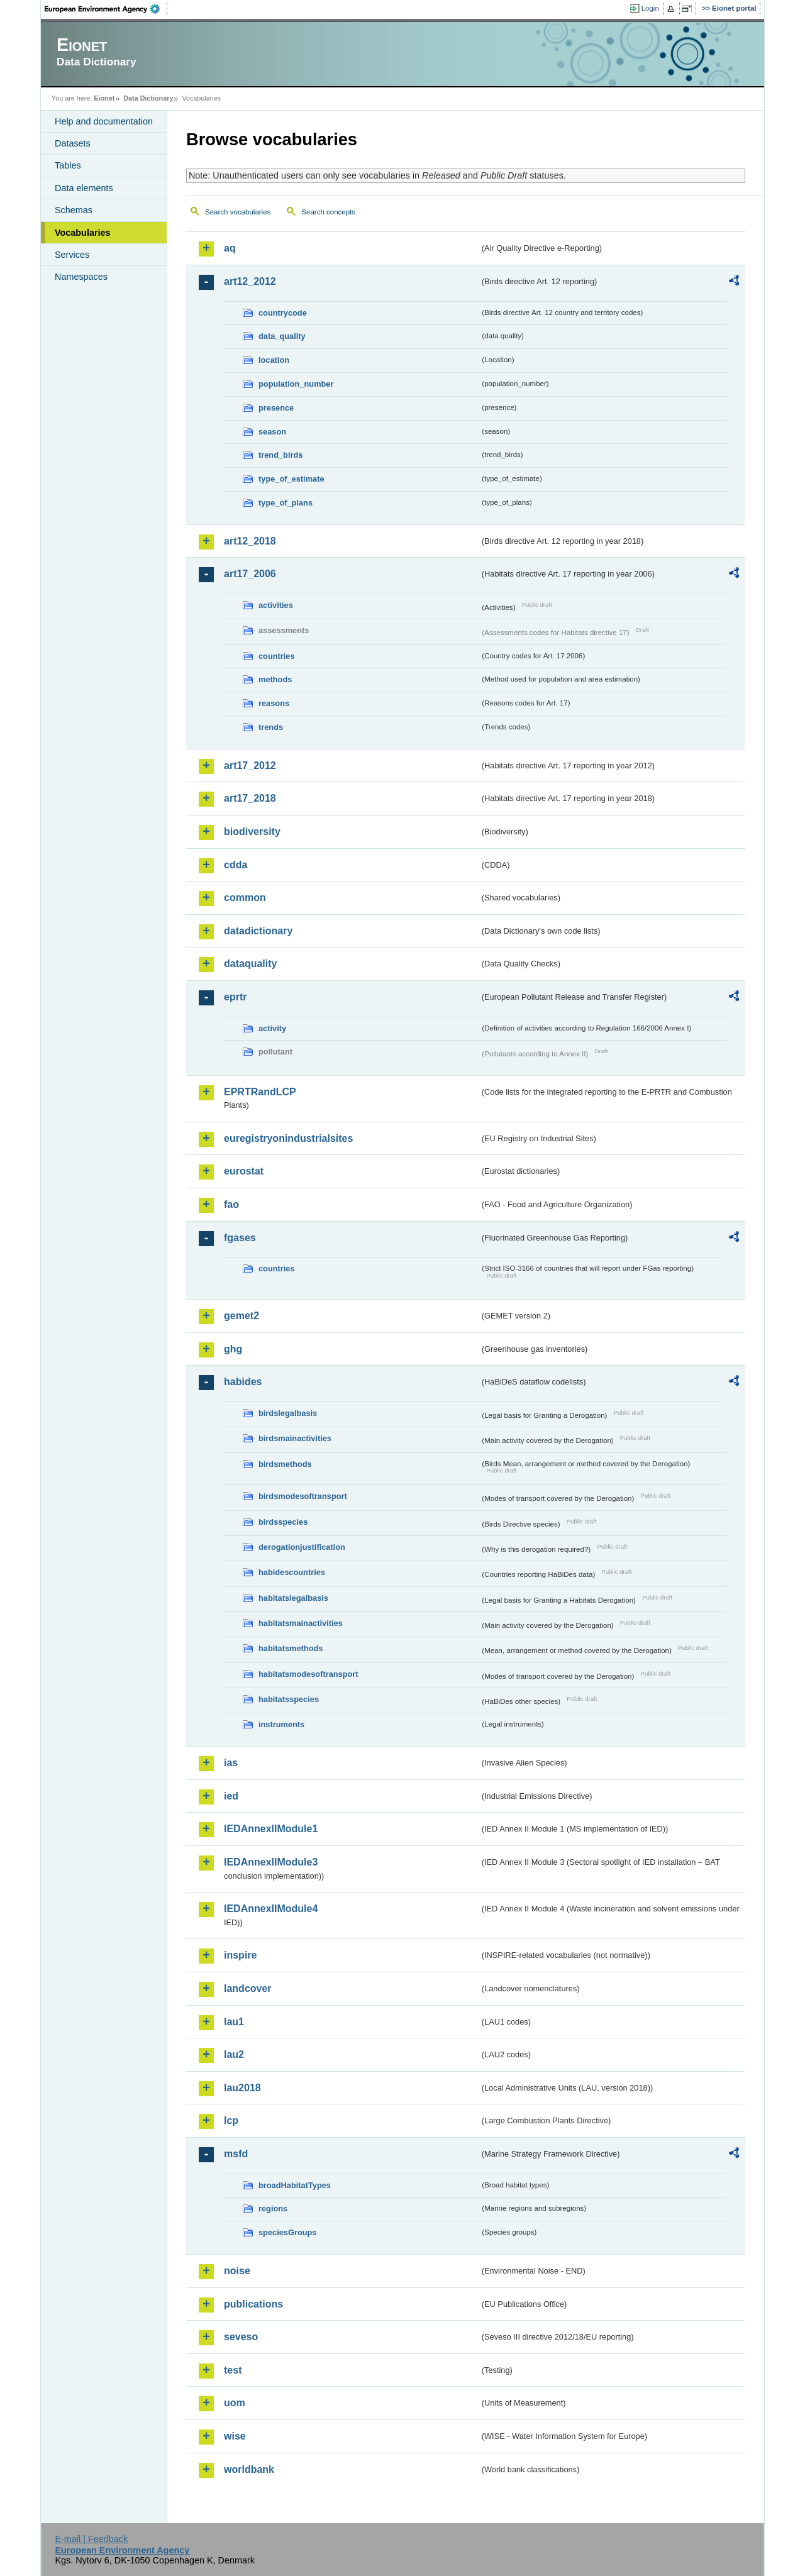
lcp (231, 2120)
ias (231, 1762)
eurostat (244, 1171)
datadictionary (258, 931)
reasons (273, 703)
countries (276, 656)
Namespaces (81, 277)
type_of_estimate (291, 479)
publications (253, 2304)
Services (72, 255)
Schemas (73, 210)
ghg (233, 1349)
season (272, 431)
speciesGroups (287, 2232)
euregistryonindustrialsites (288, 1138)
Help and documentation (104, 121)
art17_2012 (250, 765)
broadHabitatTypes (294, 2185)
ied (231, 1796)
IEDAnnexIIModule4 (271, 1908)
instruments (281, 1724)
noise (237, 2270)
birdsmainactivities (294, 1438)
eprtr (235, 997)
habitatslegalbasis (293, 1598)
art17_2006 (250, 573)
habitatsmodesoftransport (308, 1674)
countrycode (282, 313)
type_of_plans (285, 502)
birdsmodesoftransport (302, 1496)
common (245, 897)
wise (235, 2436)
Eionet (104, 98)
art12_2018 (250, 541)
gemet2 (241, 1315)
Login (650, 8)
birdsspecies (283, 1522)
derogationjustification (301, 1547)
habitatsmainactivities (300, 1623)
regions (272, 2208)
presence (276, 407)
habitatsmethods (290, 1648)
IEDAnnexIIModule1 (271, 1828)
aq (230, 248)
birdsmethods (285, 1464)
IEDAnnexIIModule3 (271, 1862)
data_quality (282, 336)
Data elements (84, 188)
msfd (236, 2153)
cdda (235, 865)
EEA (106, 9)
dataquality (250, 963)
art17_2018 (250, 798)
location (273, 360)
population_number (295, 384)
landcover (248, 1988)
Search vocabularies (237, 212)
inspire (240, 1955)
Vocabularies (83, 233)
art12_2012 (250, 281)
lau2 (234, 2054)
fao (231, 1204)
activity (272, 1028)
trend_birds (280, 455)
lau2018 (242, 2087)
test (233, 2370)
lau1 (234, 2021)
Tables (68, 165)
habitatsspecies (288, 1699)
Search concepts (328, 212)
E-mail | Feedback (91, 2539)
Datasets (73, 143)
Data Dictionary (148, 98)
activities (275, 605)
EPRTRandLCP (260, 1091)
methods (275, 679)
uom (234, 2402)
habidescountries (291, 1572)
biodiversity (252, 831)
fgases (240, 1237)
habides (243, 1381)
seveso (241, 2336)
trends (270, 727)
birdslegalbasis (287, 1413)
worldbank (249, 2469)
